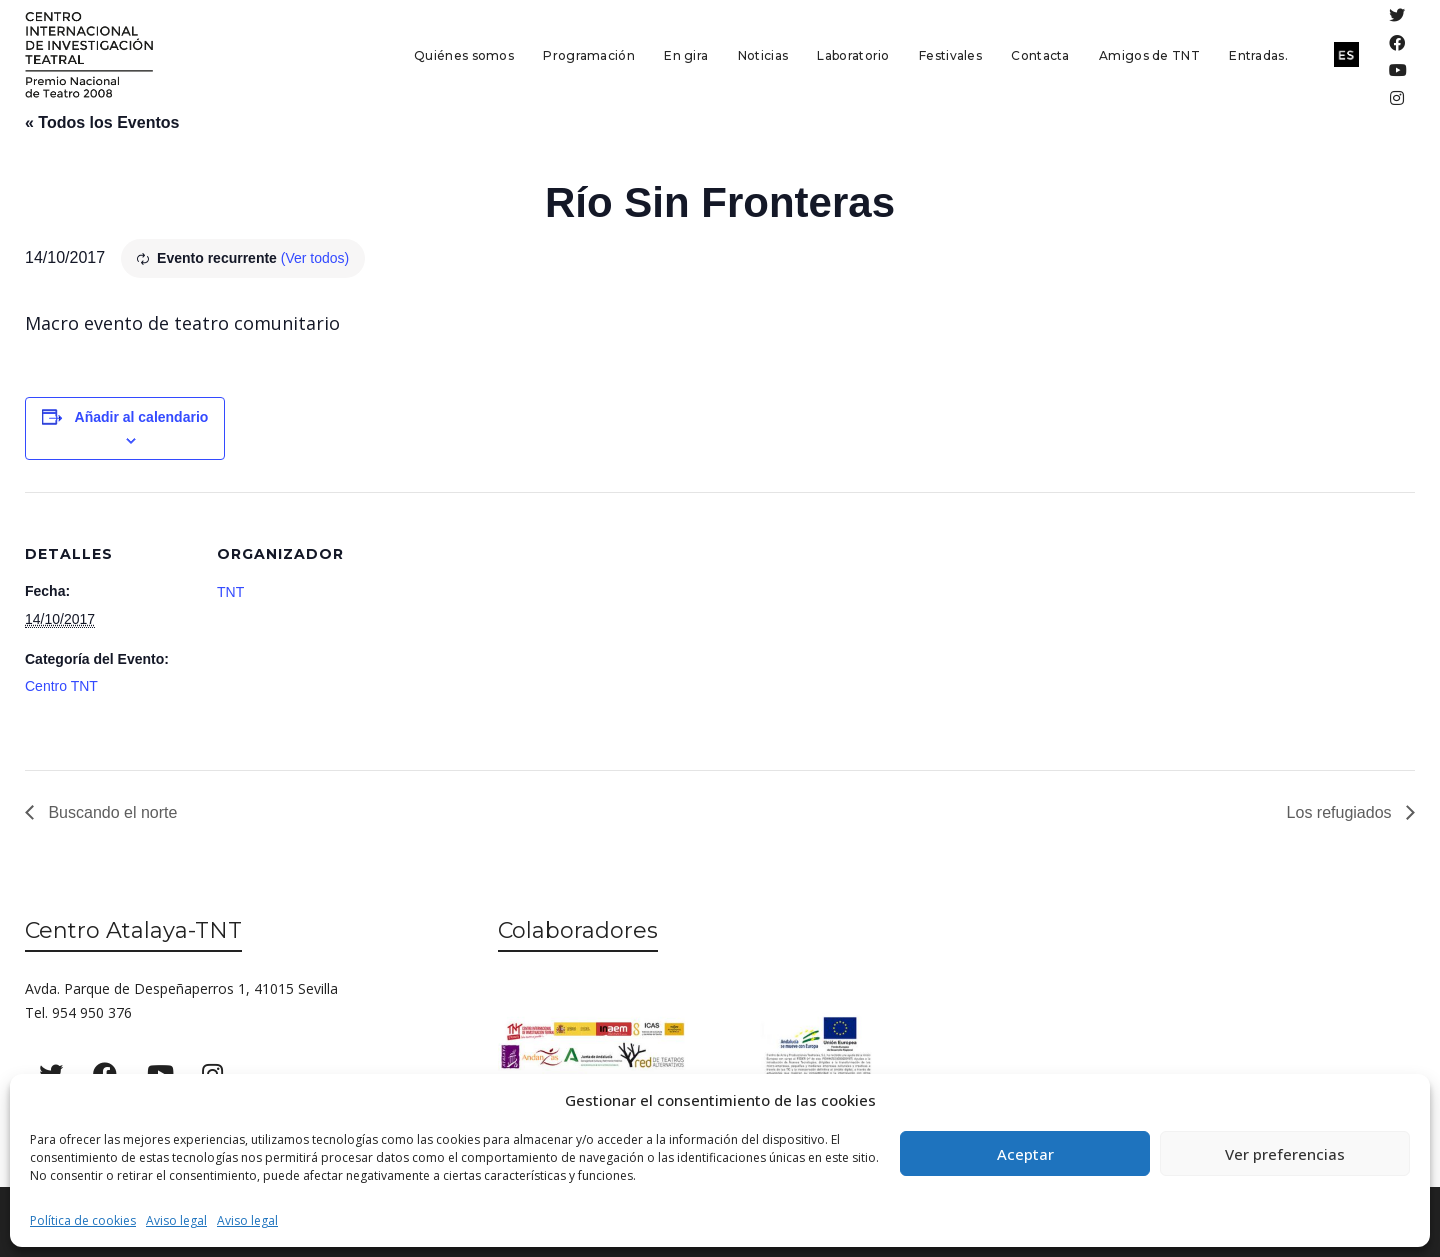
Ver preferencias (1285, 1154)
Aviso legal (176, 1220)
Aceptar (1025, 1154)
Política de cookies (83, 1220)
